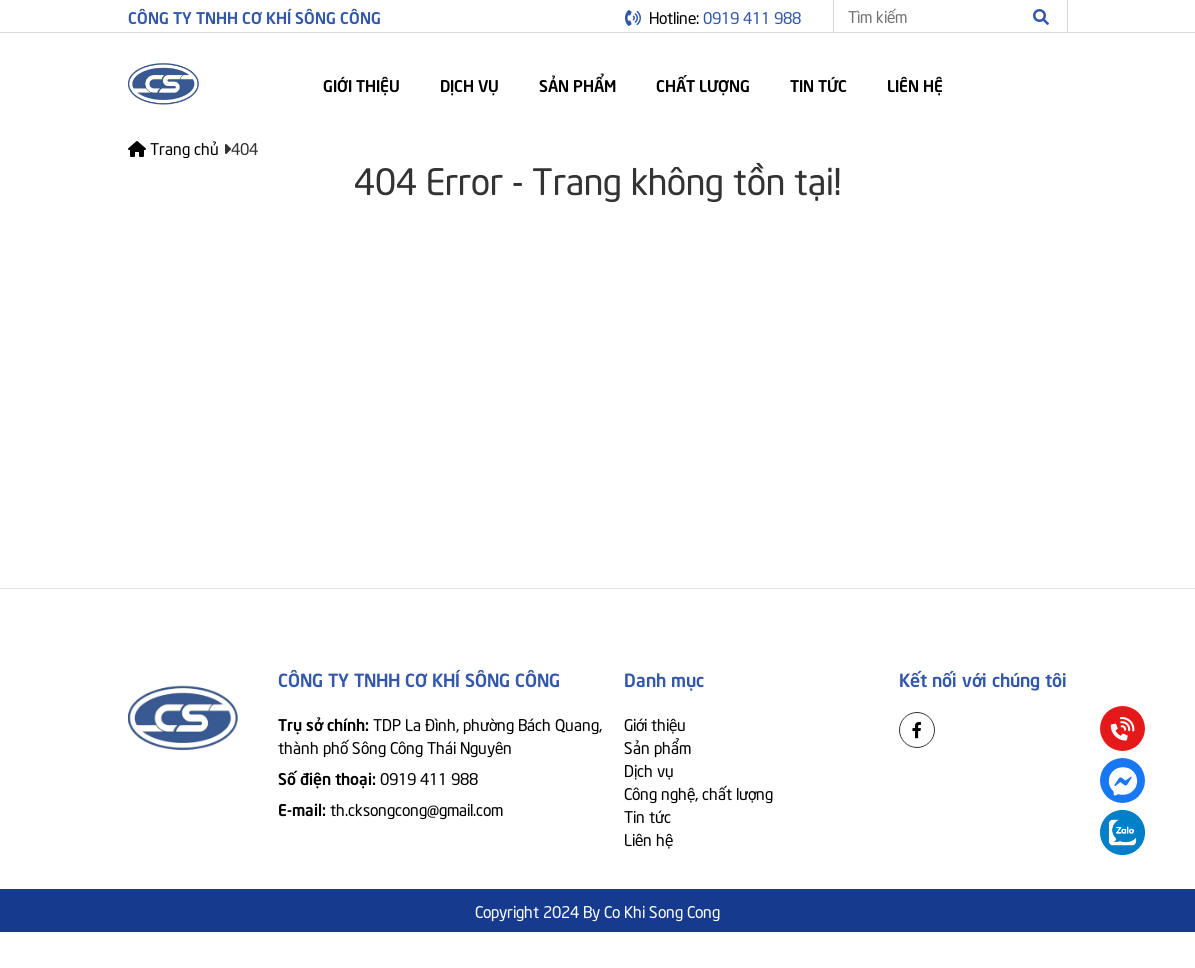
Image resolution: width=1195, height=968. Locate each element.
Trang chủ (175, 147)
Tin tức (818, 84)
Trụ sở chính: (440, 734)
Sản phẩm (577, 84)
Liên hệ (915, 84)
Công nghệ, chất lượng (698, 792)
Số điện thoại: (378, 777)
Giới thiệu (361, 84)
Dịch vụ (469, 84)
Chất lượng (703, 84)
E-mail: (390, 808)
